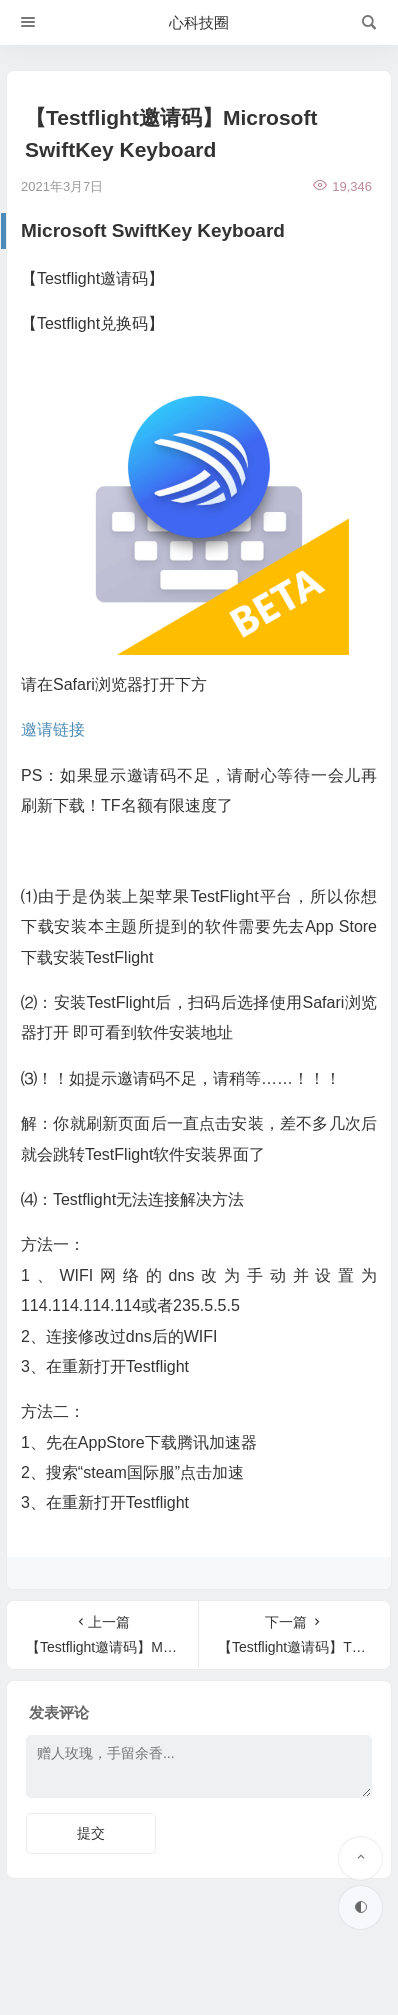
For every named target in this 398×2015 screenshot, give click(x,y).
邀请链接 (53, 729)
